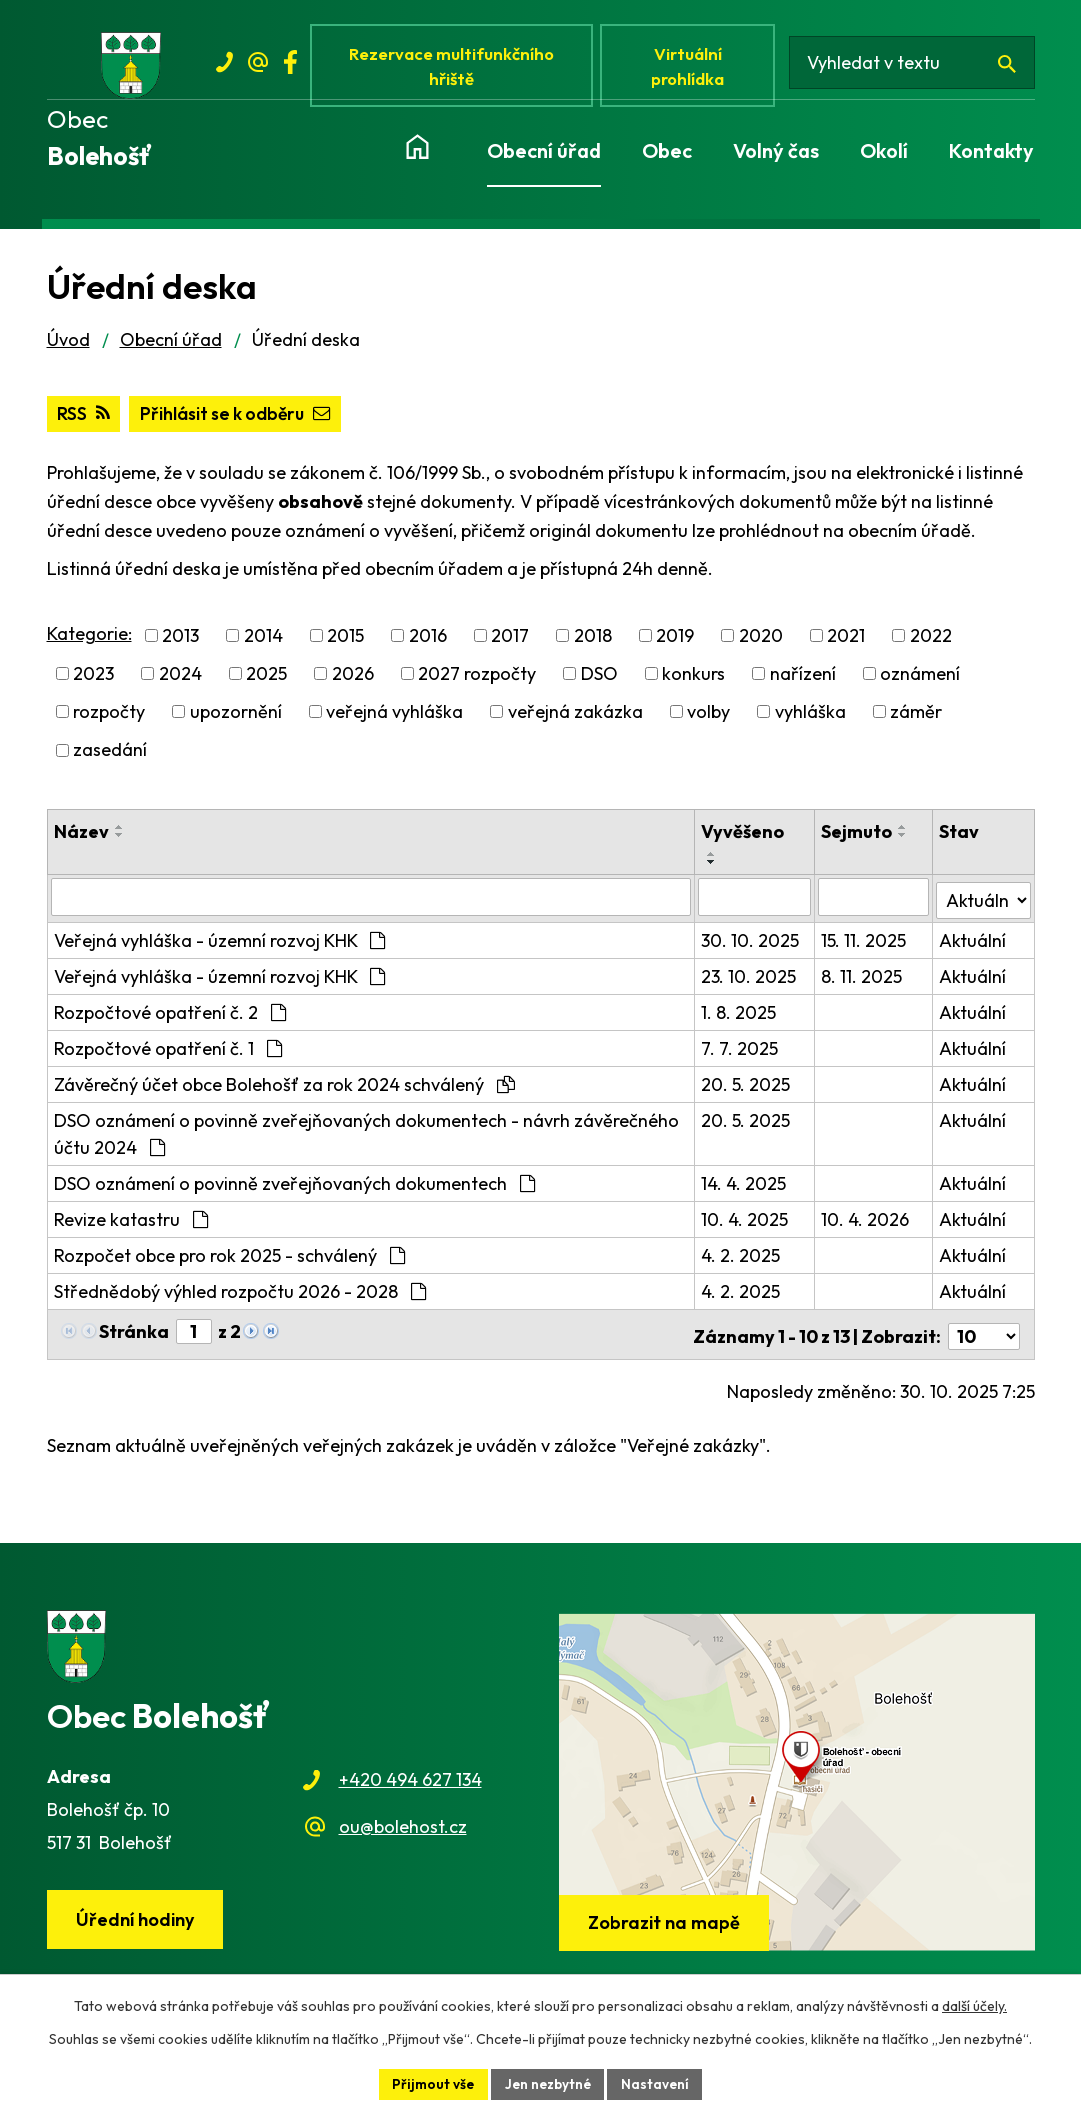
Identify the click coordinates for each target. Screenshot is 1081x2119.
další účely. (974, 2005)
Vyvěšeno (744, 837)
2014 (263, 641)
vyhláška (810, 718)
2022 (931, 641)
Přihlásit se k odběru (240, 420)
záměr (916, 718)
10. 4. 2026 (866, 1222)
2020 (761, 641)
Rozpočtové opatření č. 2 (170, 1015)
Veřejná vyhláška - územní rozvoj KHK (219, 943)
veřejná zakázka (575, 718)
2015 (345, 641)
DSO (599, 680)
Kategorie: (89, 639)
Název (81, 837)
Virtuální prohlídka (695, 67)
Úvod (68, 345)
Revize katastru (131, 1222)
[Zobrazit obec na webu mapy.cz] (797, 1781)
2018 (593, 641)
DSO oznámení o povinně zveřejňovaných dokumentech (294, 1186)
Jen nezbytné (548, 2083)
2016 (428, 641)
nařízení (803, 680)
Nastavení (658, 2083)
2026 (353, 680)
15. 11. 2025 (864, 943)
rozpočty (109, 718)
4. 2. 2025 (742, 1258)
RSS (83, 420)
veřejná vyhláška (394, 718)
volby (708, 718)
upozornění (236, 718)
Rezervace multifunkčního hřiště (455, 67)
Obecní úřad (171, 345)
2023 (93, 680)
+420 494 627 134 (410, 1778)
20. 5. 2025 (747, 1087)
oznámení (920, 680)
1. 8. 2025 (740, 1015)
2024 (180, 680)
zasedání (110, 756)
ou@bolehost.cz (403, 1825)
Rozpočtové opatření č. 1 (168, 1051)
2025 (266, 680)
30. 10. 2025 (752, 943)
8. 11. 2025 (862, 979)
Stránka (134, 1334)
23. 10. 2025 (750, 979)
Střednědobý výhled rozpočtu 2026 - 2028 (240, 1294)
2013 (180, 641)
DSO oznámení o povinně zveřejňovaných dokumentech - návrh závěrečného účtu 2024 (366, 1137)
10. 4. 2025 (746, 1222)
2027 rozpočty (477, 680)
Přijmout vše (430, 2083)
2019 (675, 641)
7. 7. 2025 (741, 1051)
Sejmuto (857, 837)
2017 (510, 641)
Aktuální (973, 943)
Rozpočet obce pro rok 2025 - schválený (229, 1258)
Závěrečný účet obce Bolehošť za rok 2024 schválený (284, 1087)
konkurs (693, 680)
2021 (846, 641)
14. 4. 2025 (745, 1186)
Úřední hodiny (137, 1919)
